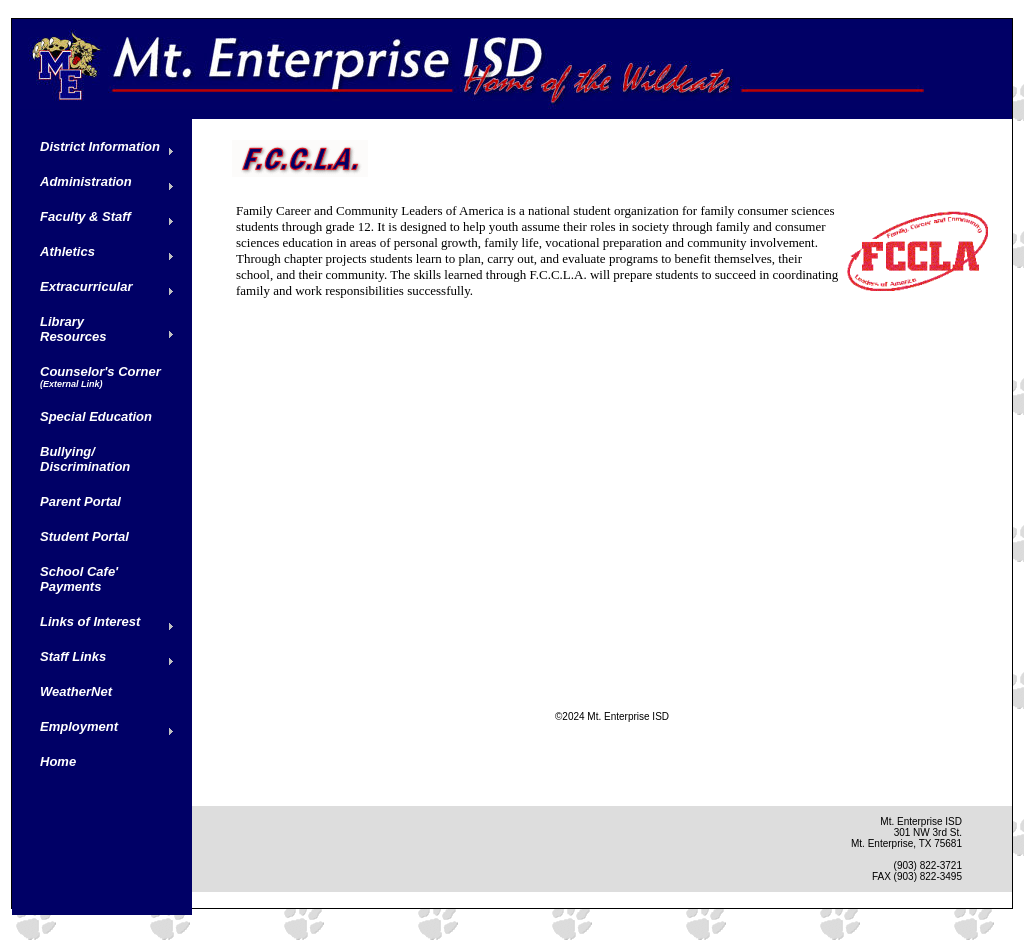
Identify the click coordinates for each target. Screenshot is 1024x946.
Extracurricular (86, 286)
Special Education (96, 416)
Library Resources (73, 329)
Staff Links (73, 656)
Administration (86, 181)
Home (58, 761)
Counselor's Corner (100, 376)
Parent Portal (80, 501)
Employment (79, 726)
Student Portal (84, 536)
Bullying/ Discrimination (85, 459)
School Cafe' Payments (79, 579)
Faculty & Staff (85, 216)
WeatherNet (76, 691)
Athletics (67, 251)
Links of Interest (90, 621)
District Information (100, 146)
